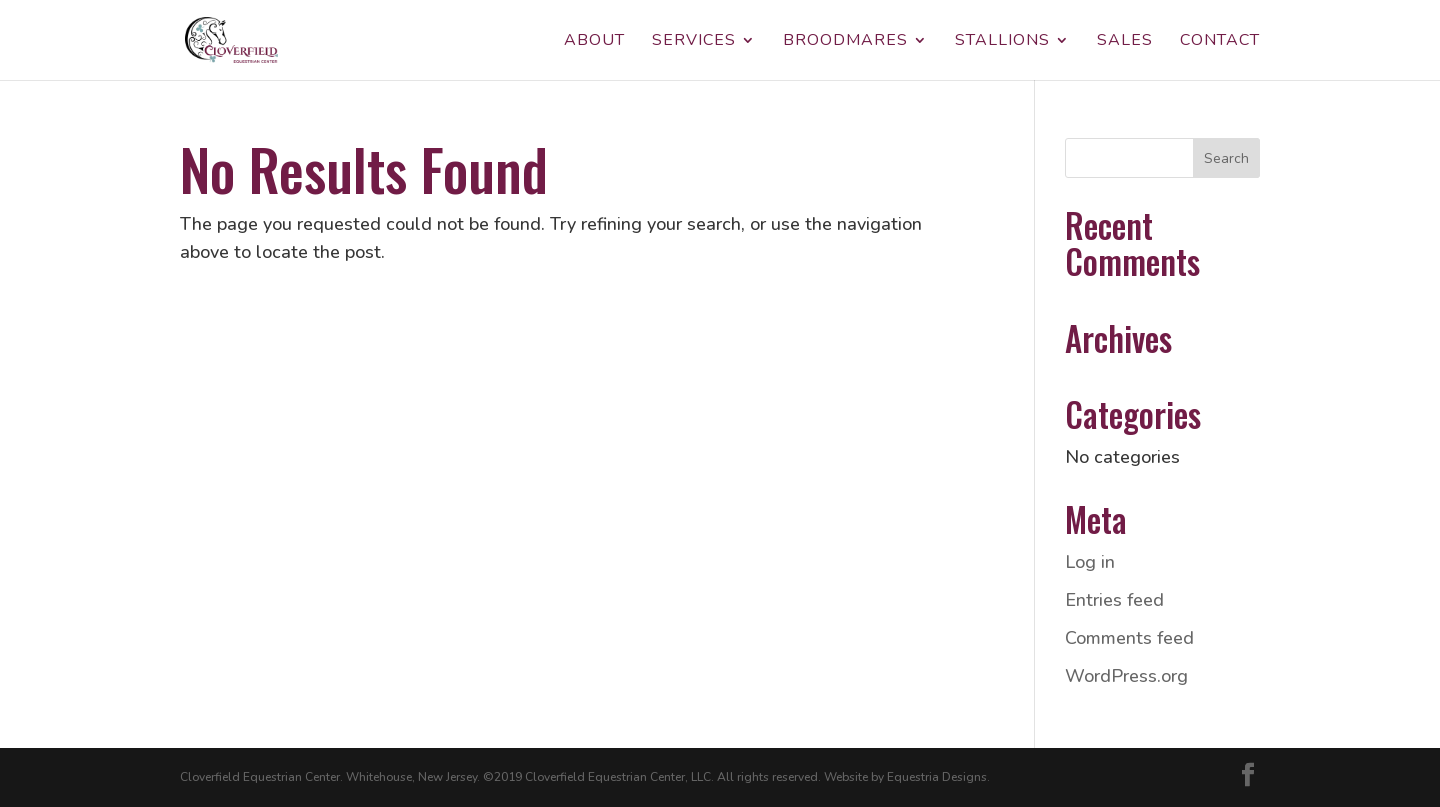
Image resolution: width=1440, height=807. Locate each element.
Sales (1125, 42)
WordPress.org (1126, 676)
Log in (1090, 562)
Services (694, 42)
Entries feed (1114, 600)
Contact (1220, 42)
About (594, 42)
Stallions (1002, 42)
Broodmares (845, 42)
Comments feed (1129, 638)
